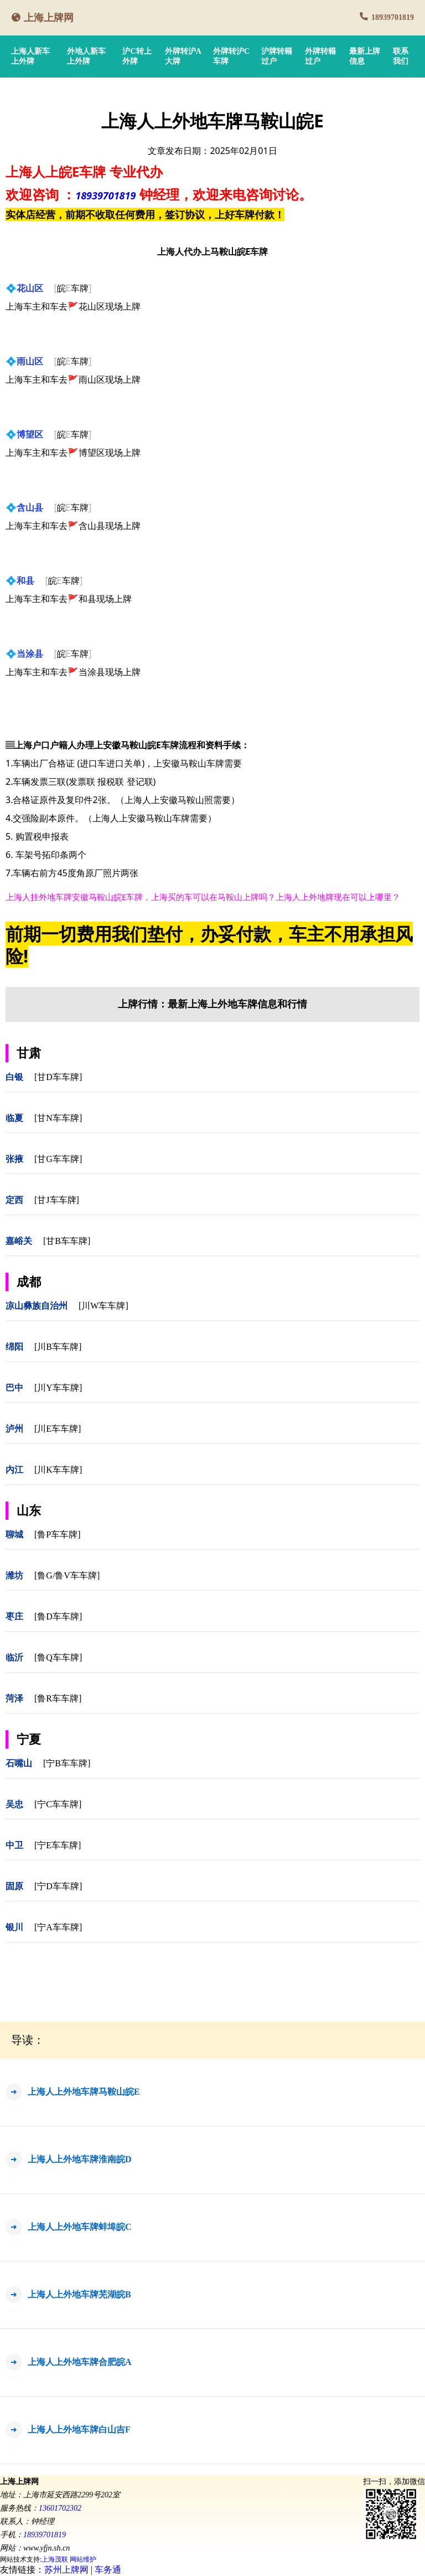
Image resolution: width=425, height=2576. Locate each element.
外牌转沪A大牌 (183, 56)
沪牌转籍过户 (276, 56)
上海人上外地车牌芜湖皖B (79, 2294)
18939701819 (392, 17)
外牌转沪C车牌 (231, 56)
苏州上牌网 (66, 2569)
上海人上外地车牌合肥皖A (80, 2362)
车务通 (108, 2569)
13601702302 (60, 2508)
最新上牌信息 (364, 56)
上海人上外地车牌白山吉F (79, 2429)
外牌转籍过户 (320, 56)
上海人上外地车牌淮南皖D (80, 2159)
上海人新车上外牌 (30, 56)
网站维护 (83, 2559)
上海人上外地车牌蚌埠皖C (80, 2226)
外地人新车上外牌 (86, 56)
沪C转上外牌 (136, 56)
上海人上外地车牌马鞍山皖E (84, 2091)
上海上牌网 (49, 17)
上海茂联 (55, 2559)
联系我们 (400, 56)
